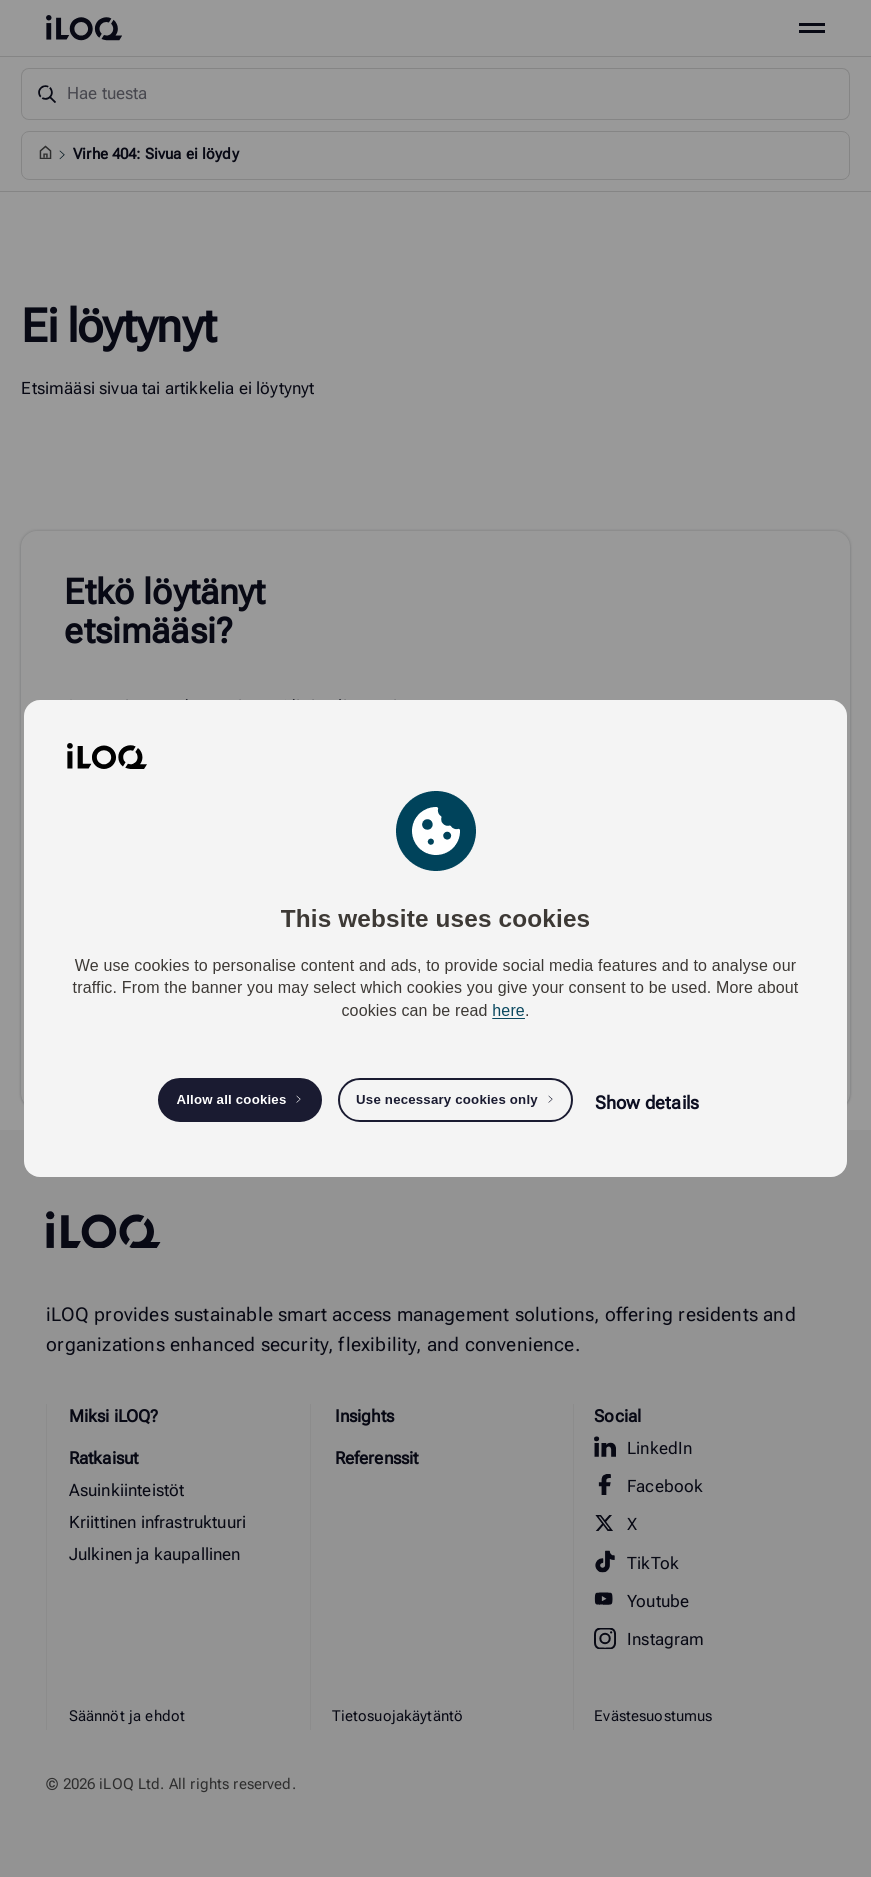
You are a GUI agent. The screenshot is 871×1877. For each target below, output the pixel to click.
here (508, 1010)
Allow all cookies (231, 1099)
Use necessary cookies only (447, 1099)
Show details (647, 1102)
